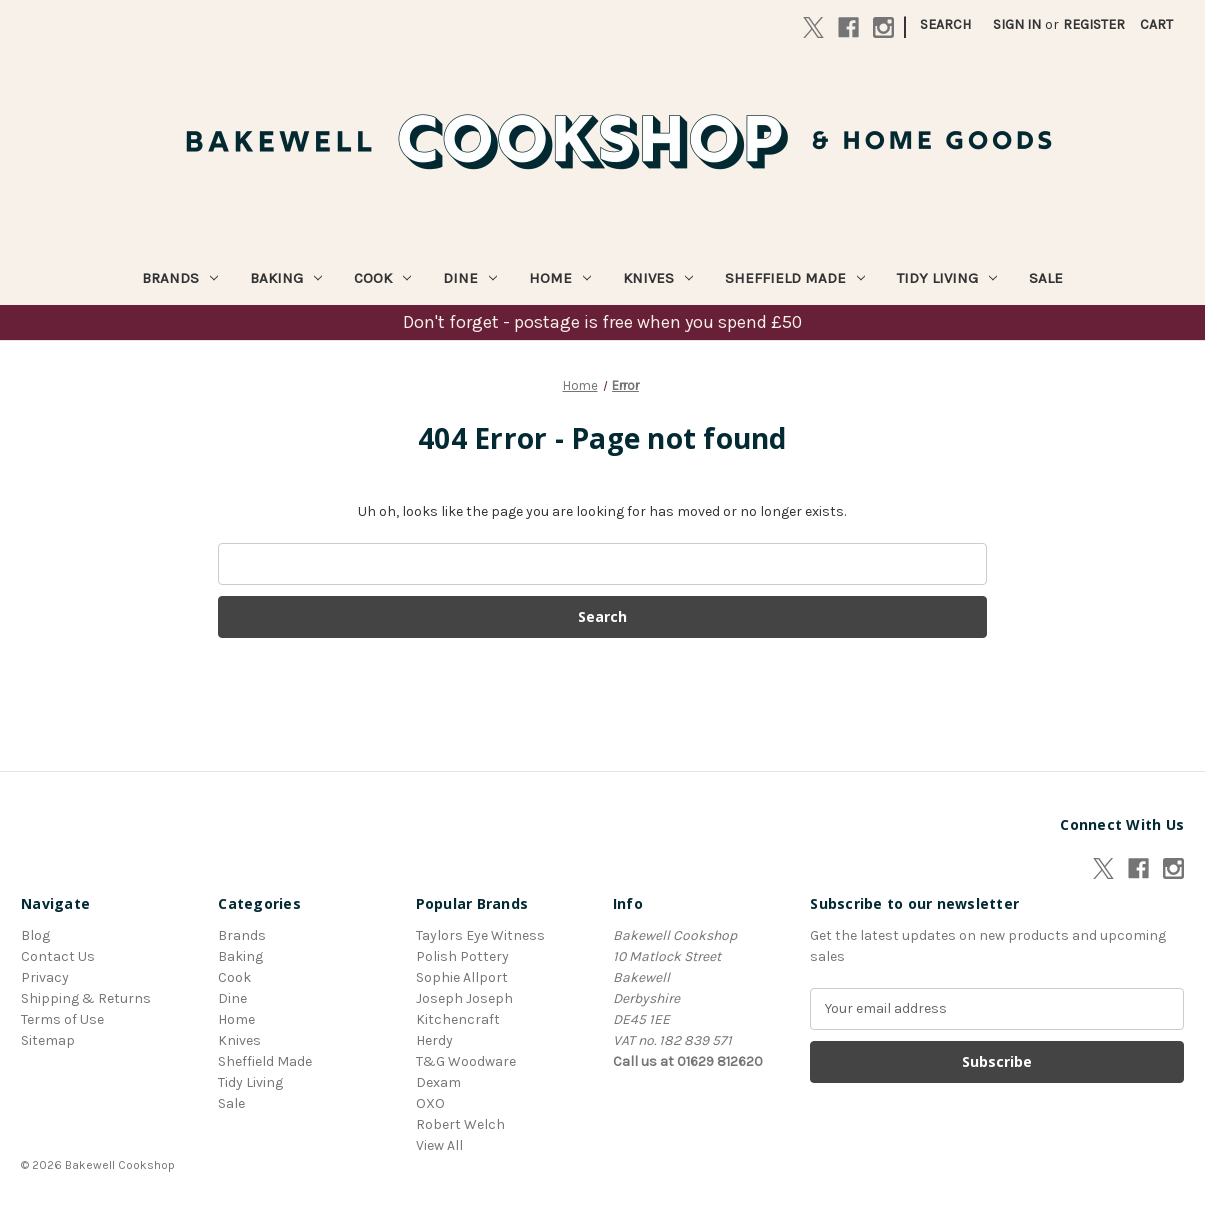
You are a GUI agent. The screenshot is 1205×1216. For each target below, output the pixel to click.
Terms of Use (62, 1019)
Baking (286, 278)
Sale (1046, 278)
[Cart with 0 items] (1156, 24)
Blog (35, 935)
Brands (180, 278)
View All (439, 1145)
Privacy (45, 977)
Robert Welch (460, 1124)
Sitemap (48, 1040)
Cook (382, 278)
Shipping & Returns (86, 998)
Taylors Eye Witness (480, 935)
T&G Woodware (466, 1061)
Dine (470, 278)
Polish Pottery (462, 956)
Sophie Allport (462, 977)
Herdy (434, 1040)
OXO (430, 1103)
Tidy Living (947, 278)
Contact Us (58, 956)
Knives (658, 278)
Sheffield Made (795, 278)
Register (1094, 24)
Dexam (438, 1082)
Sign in (1017, 24)
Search (945, 24)
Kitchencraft (458, 1019)
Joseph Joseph (464, 998)
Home (560, 278)
